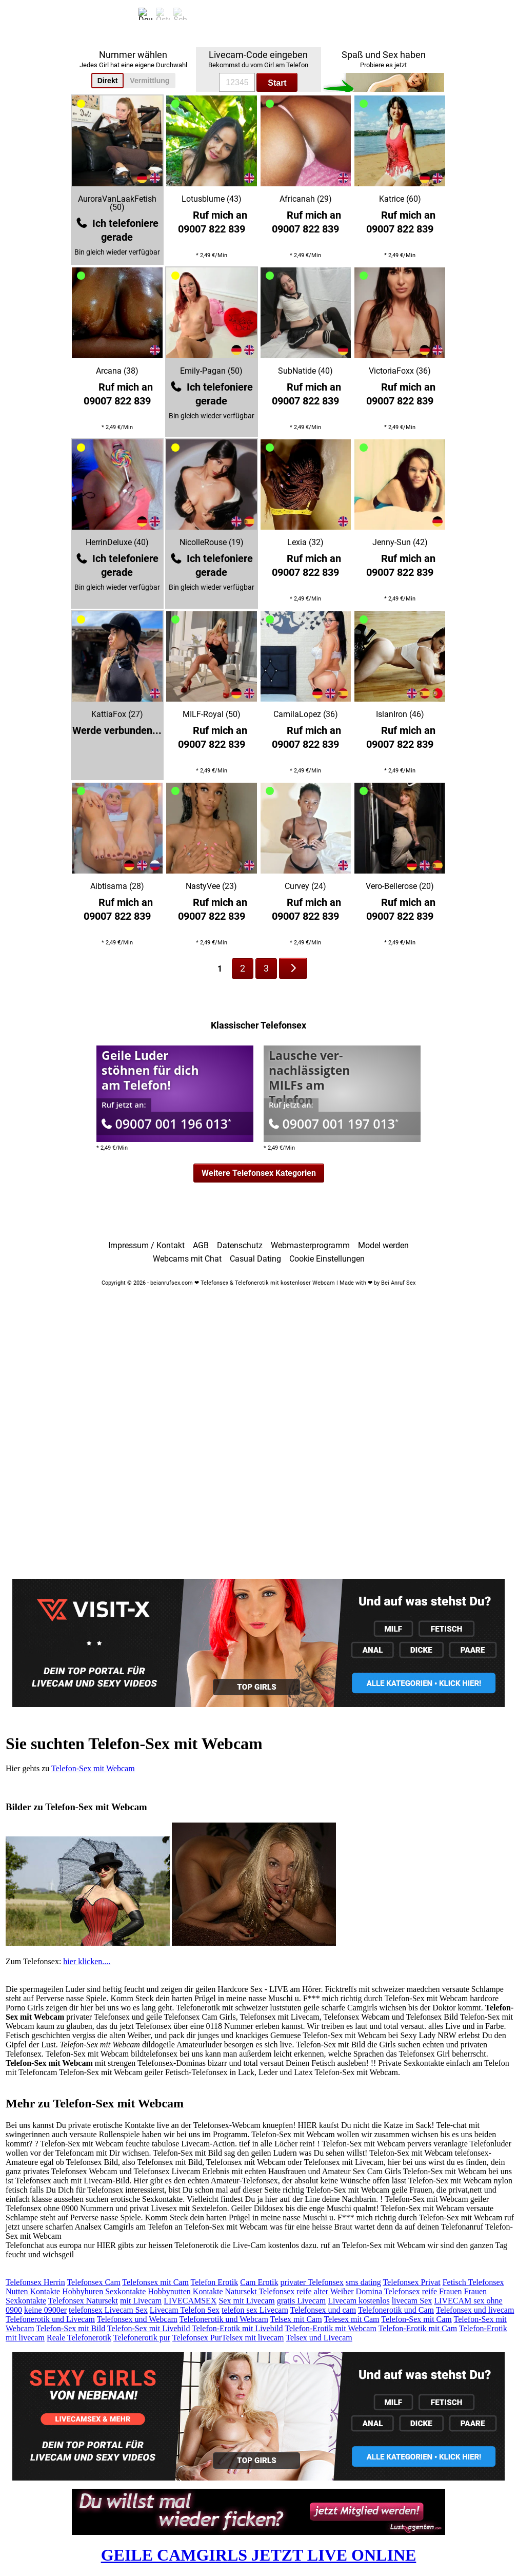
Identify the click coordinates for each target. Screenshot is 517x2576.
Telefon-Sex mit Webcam (93, 1768)
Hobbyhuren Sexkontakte (104, 2291)
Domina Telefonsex (388, 2291)
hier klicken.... (86, 1961)
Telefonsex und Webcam (137, 2319)
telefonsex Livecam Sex (108, 2310)
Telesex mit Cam (351, 2319)
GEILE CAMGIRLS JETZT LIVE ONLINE (258, 2555)
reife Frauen (442, 2291)
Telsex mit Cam (296, 2319)
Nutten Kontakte (33, 2291)
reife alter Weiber (324, 2291)
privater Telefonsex (311, 2282)
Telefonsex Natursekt (83, 2300)
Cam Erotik (259, 2282)
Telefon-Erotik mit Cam (418, 2328)
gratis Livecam (301, 2300)
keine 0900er (45, 2310)
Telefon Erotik (214, 2282)
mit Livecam (141, 2300)
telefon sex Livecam (255, 2310)
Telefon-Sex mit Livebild (148, 2328)
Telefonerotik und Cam (396, 2310)
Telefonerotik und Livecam (50, 2319)
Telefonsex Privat (411, 2282)
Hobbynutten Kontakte (185, 2291)
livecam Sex (412, 2300)
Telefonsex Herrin (35, 2282)
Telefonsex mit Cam (155, 2282)
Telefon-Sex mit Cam (416, 2319)
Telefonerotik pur (141, 2337)
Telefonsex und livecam (475, 2310)
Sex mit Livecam (246, 2300)
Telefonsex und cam (323, 2310)
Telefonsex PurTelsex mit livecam (228, 2337)
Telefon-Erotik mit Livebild (237, 2328)
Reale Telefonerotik (79, 2337)
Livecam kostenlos (358, 2300)
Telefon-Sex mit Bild (70, 2328)
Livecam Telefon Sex (185, 2310)
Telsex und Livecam (319, 2337)
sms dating (363, 2282)
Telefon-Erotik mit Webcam (330, 2328)
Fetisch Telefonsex (473, 2282)
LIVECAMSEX (190, 2300)
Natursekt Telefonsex (259, 2291)
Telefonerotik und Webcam (224, 2319)
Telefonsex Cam (93, 2282)
